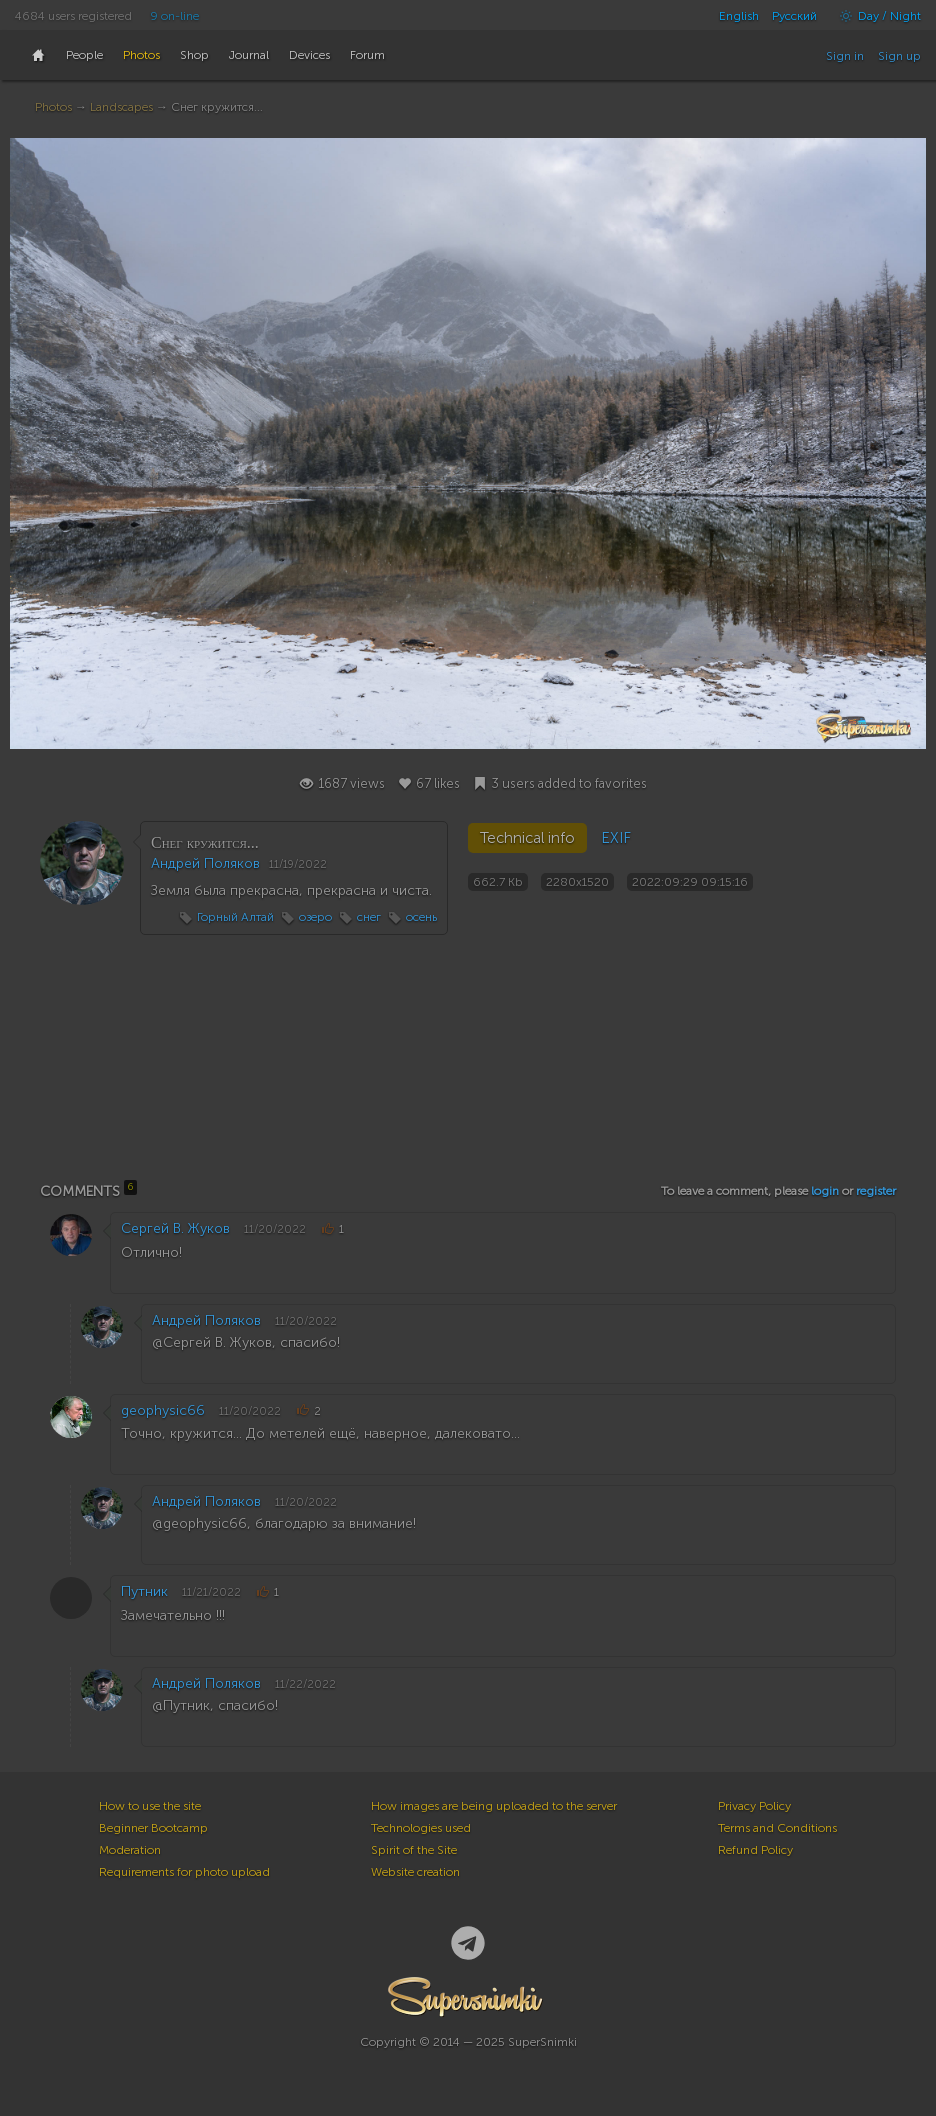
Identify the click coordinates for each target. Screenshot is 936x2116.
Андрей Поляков (205, 863)
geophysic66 (163, 1410)
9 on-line (174, 16)
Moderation (130, 1850)
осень (421, 917)
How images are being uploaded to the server (494, 1806)
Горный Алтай (235, 917)
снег (369, 917)
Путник (144, 1591)
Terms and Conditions (777, 1828)
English (739, 16)
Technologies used (421, 1828)
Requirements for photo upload (184, 1872)
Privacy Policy (754, 1806)
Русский (794, 16)
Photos (53, 107)
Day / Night (875, 16)
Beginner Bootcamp (153, 1828)
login (825, 1191)
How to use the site (150, 1806)
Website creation (415, 1872)
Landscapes (121, 107)
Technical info (527, 838)
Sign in (845, 56)
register (876, 1191)
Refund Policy (755, 1850)
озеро (315, 917)
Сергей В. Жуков (175, 1228)
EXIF (616, 838)
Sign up (899, 56)
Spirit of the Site (414, 1850)
